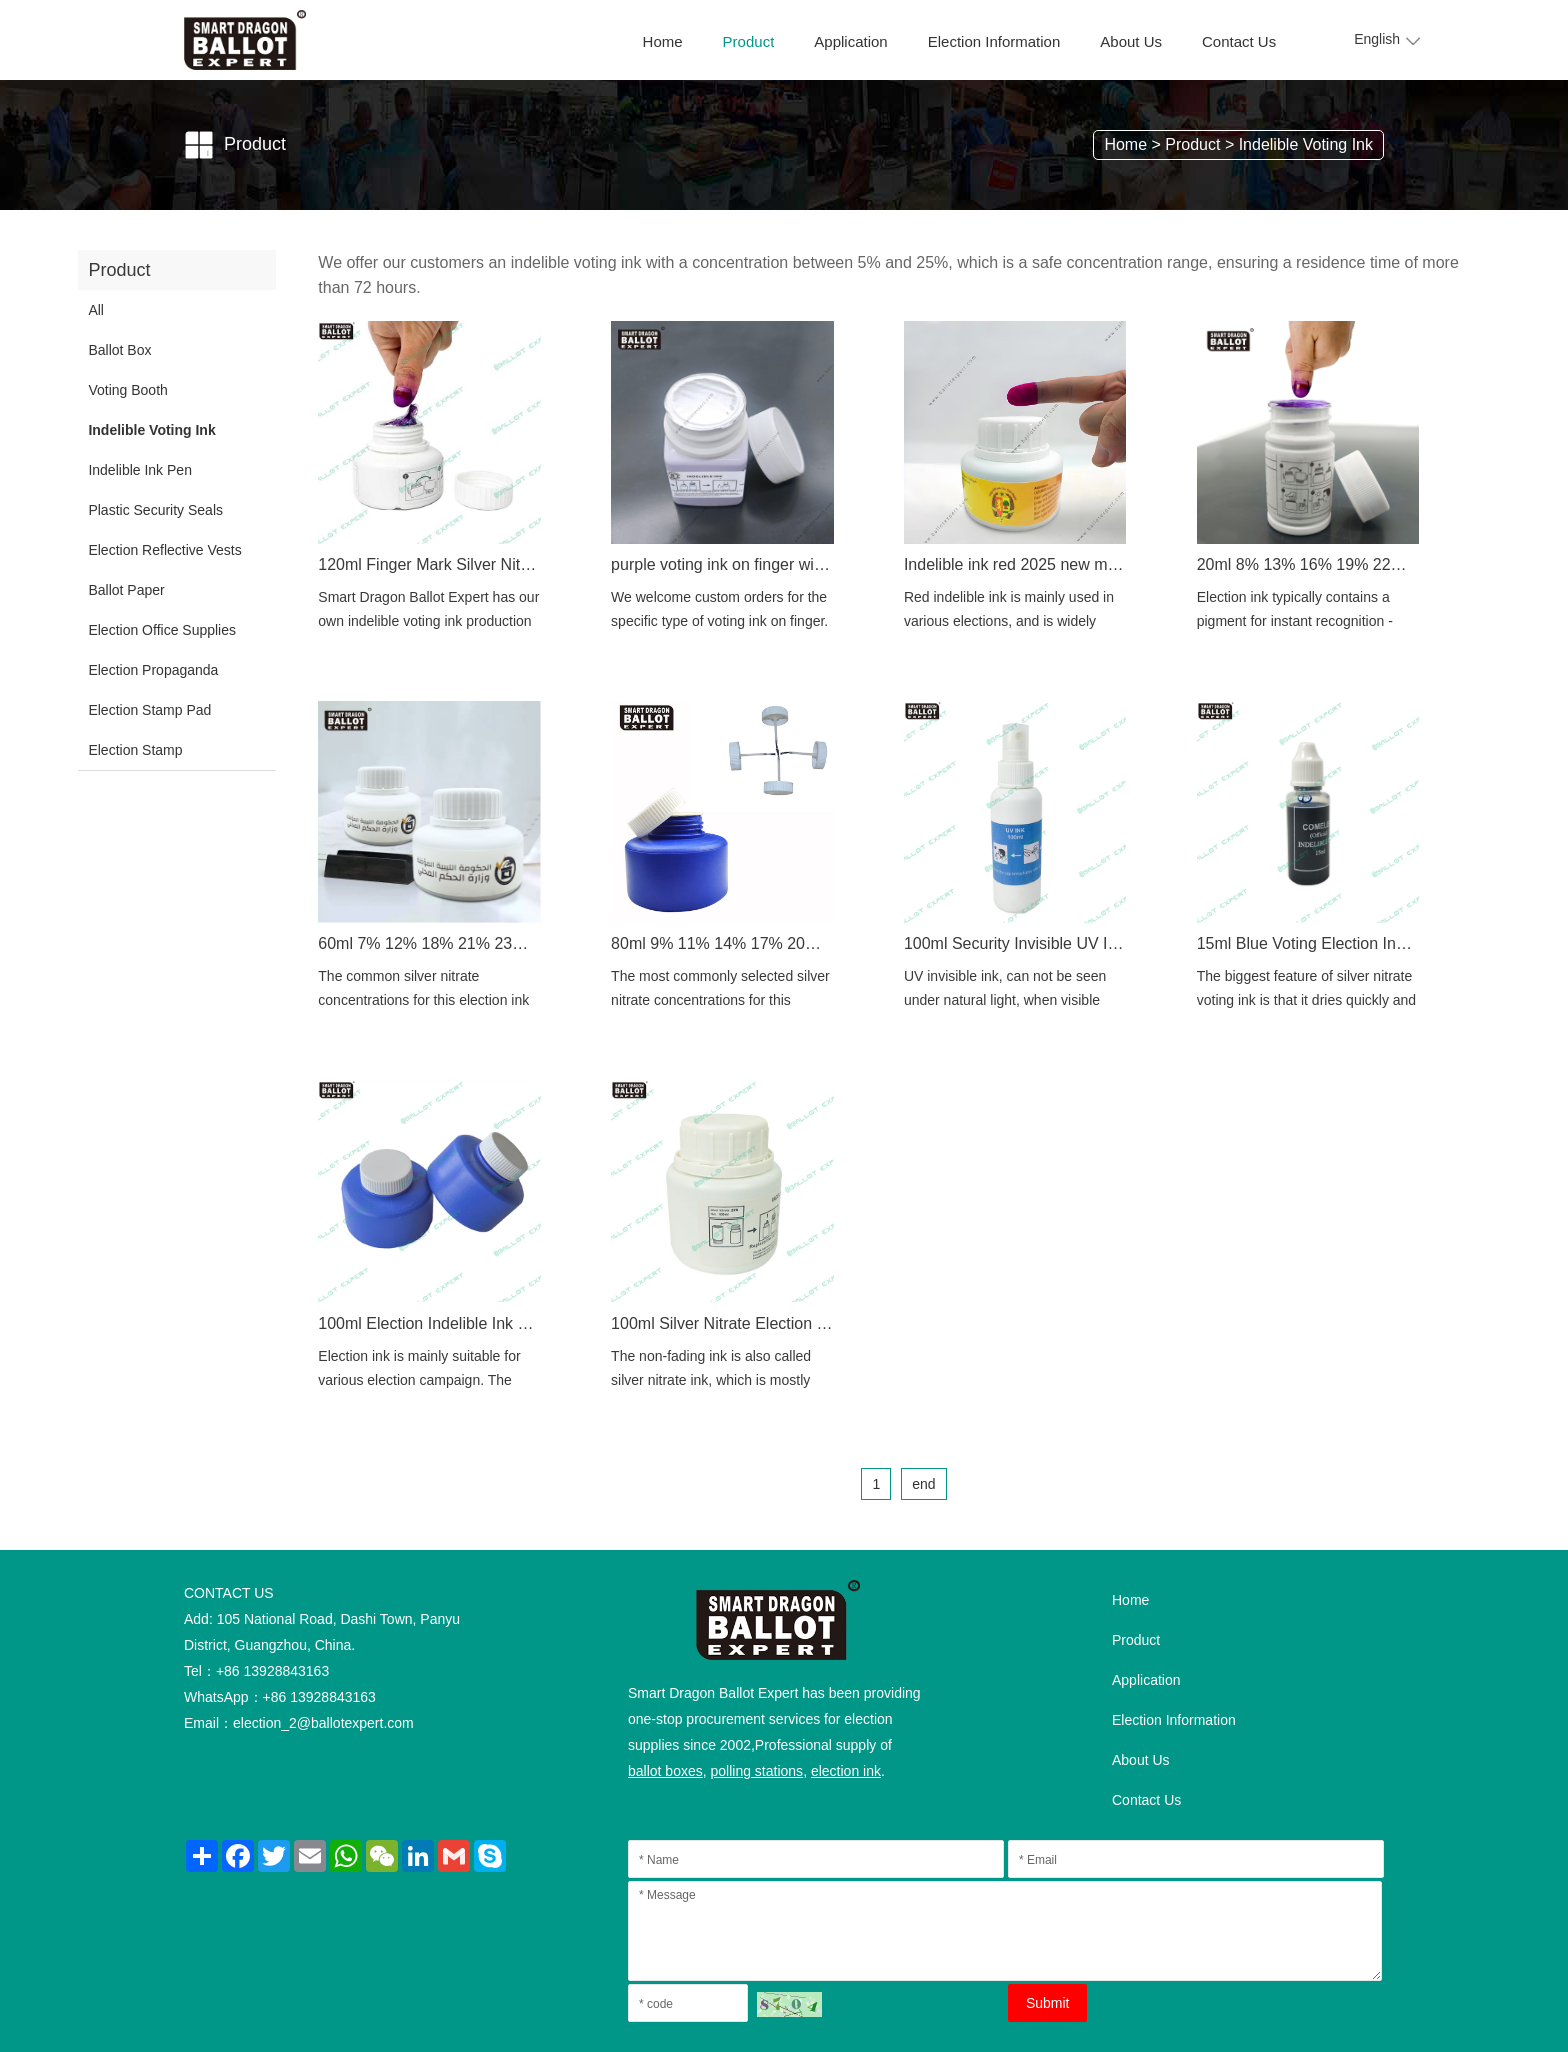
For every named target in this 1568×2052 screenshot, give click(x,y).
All (96, 310)
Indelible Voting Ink (1306, 144)
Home (663, 41)
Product (749, 41)
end (923, 1484)
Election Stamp (135, 750)
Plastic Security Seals (155, 510)
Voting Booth (127, 390)
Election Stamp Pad (149, 710)
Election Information (994, 41)
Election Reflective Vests (164, 550)
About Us (1131, 41)
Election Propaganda (153, 670)
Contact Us (1239, 41)
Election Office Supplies (162, 630)
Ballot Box (119, 350)
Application (850, 41)
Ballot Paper (126, 590)
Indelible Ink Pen (140, 470)
